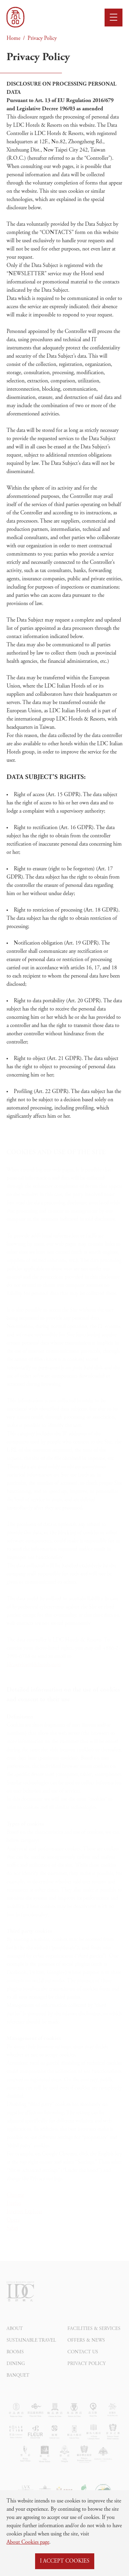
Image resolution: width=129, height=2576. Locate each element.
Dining (16, 2374)
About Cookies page (28, 2542)
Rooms (15, 2362)
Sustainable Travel (31, 2351)
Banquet (18, 2386)
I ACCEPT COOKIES (64, 2561)
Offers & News (86, 2351)
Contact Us (82, 2362)
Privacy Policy (42, 38)
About (15, 2339)
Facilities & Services (93, 2339)
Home (13, 38)
